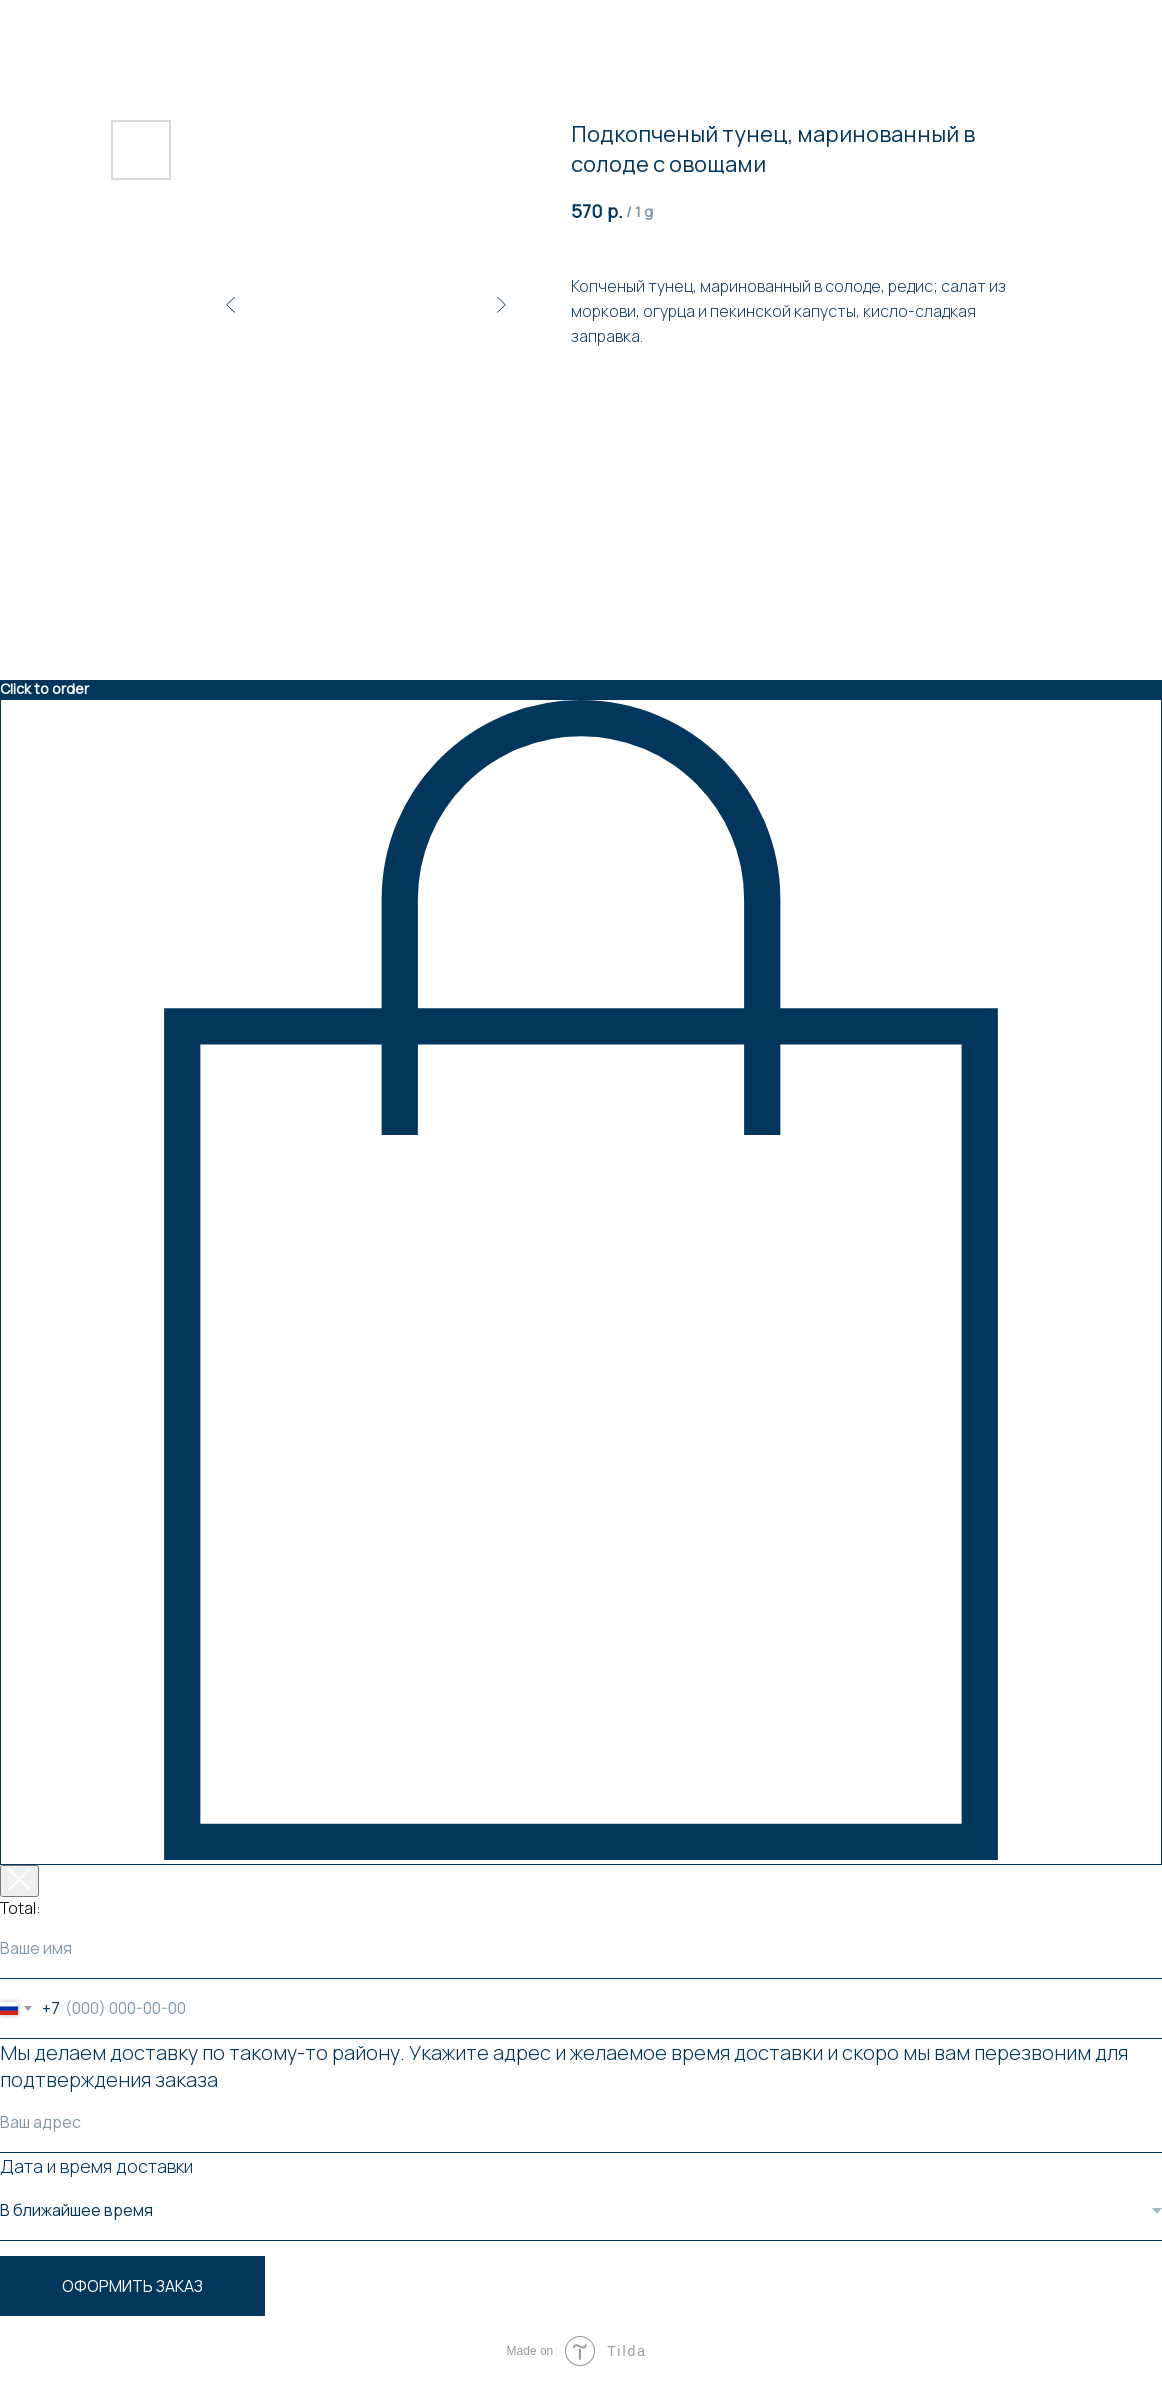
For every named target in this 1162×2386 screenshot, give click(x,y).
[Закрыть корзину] (19, 1881)
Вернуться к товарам (94, 28)
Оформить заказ (132, 2286)
